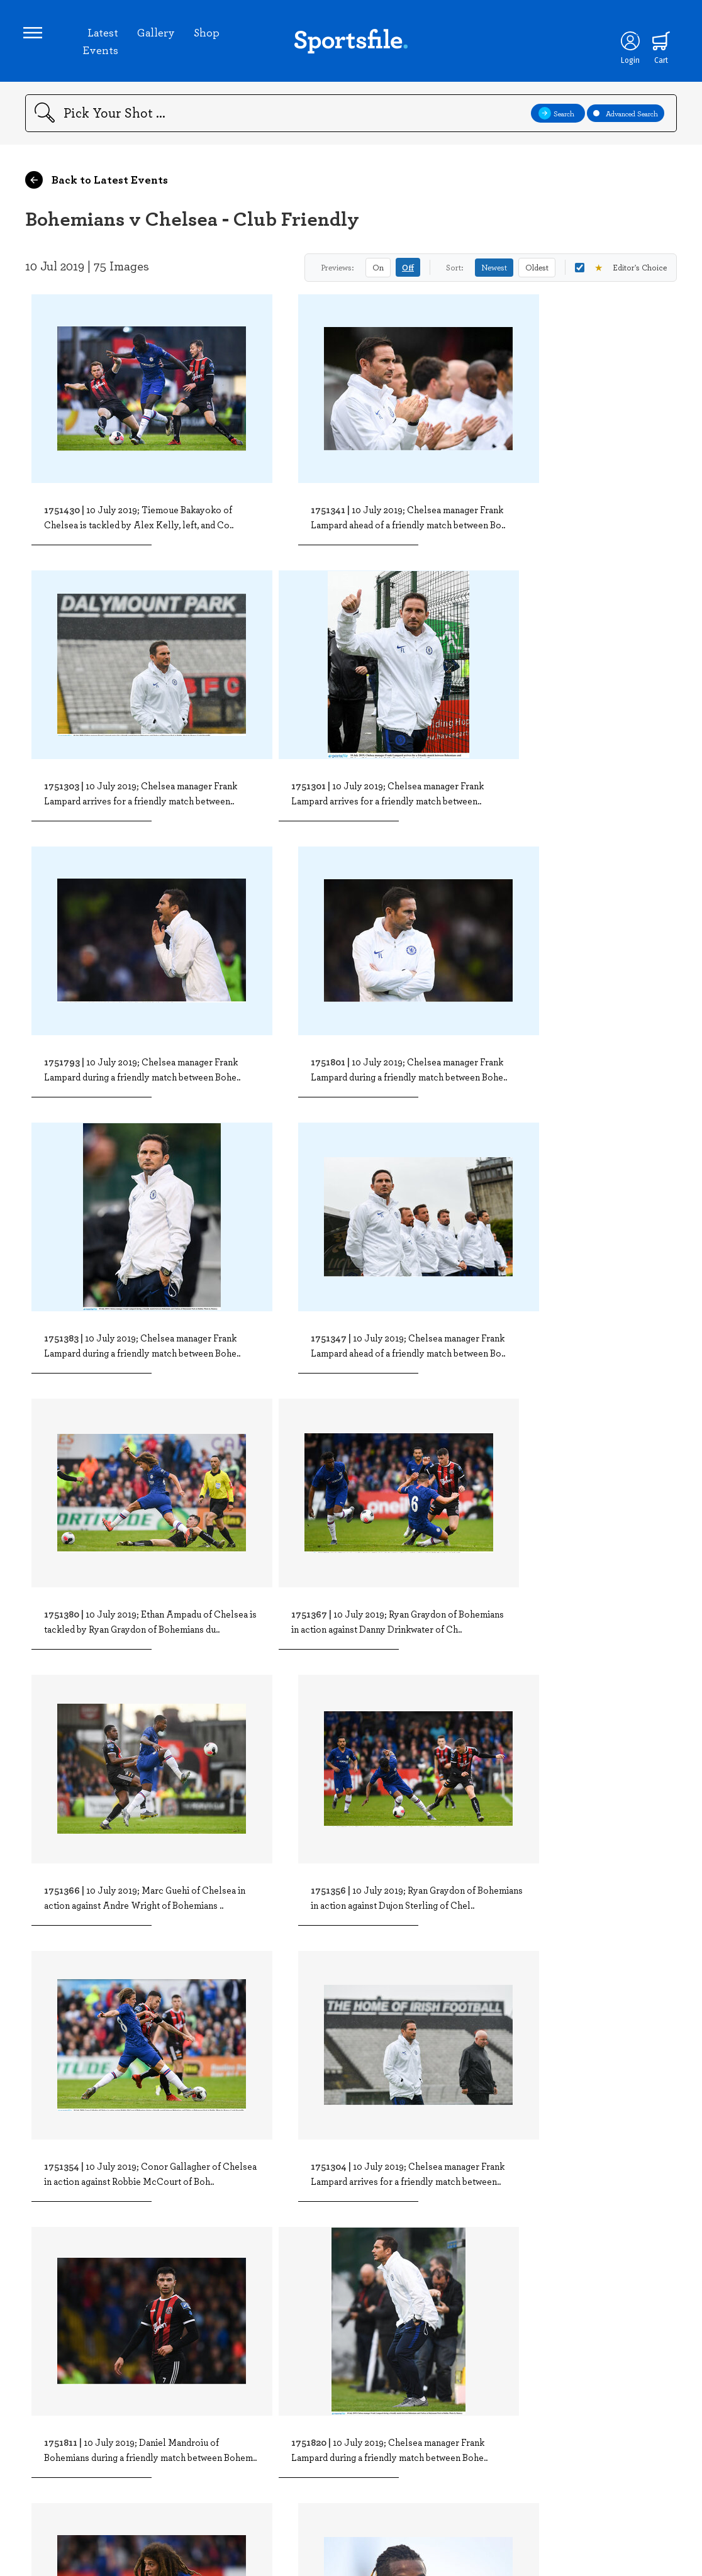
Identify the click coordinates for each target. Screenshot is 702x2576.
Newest (494, 271)
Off (408, 271)
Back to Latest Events (96, 183)
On (378, 271)
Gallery (157, 34)
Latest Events (101, 42)
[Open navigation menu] (34, 34)
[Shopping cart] (659, 42)
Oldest (537, 271)
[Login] (627, 42)
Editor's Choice (621, 271)
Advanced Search (625, 117)
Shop (207, 34)
